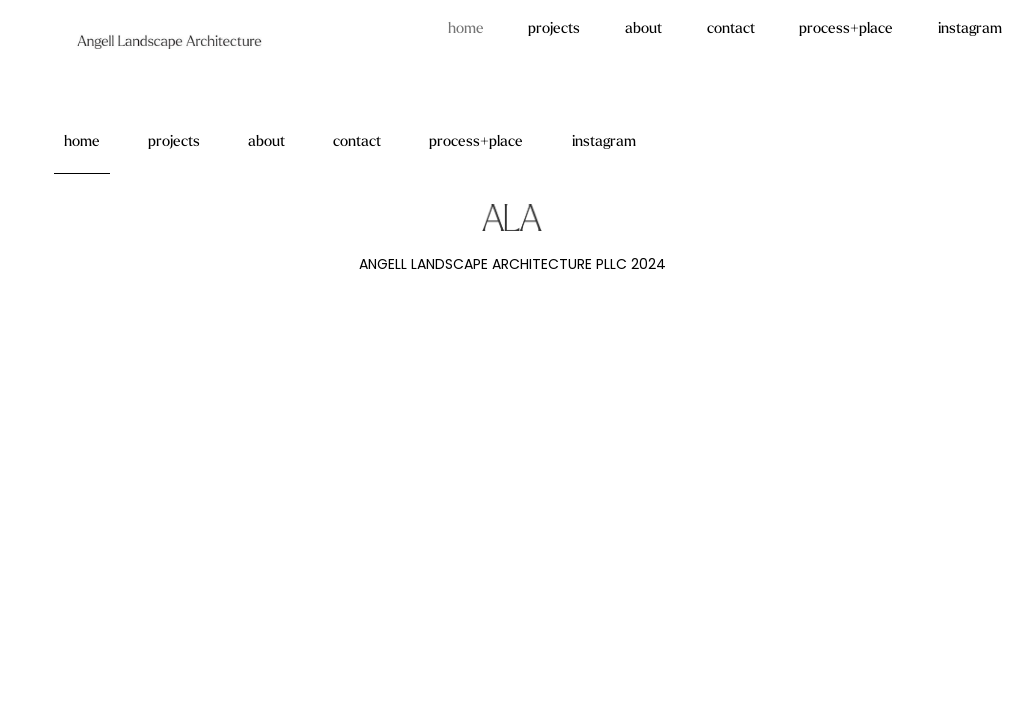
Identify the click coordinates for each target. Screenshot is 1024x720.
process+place (846, 29)
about (643, 29)
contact (731, 29)
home (466, 29)
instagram (970, 29)
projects (554, 29)
